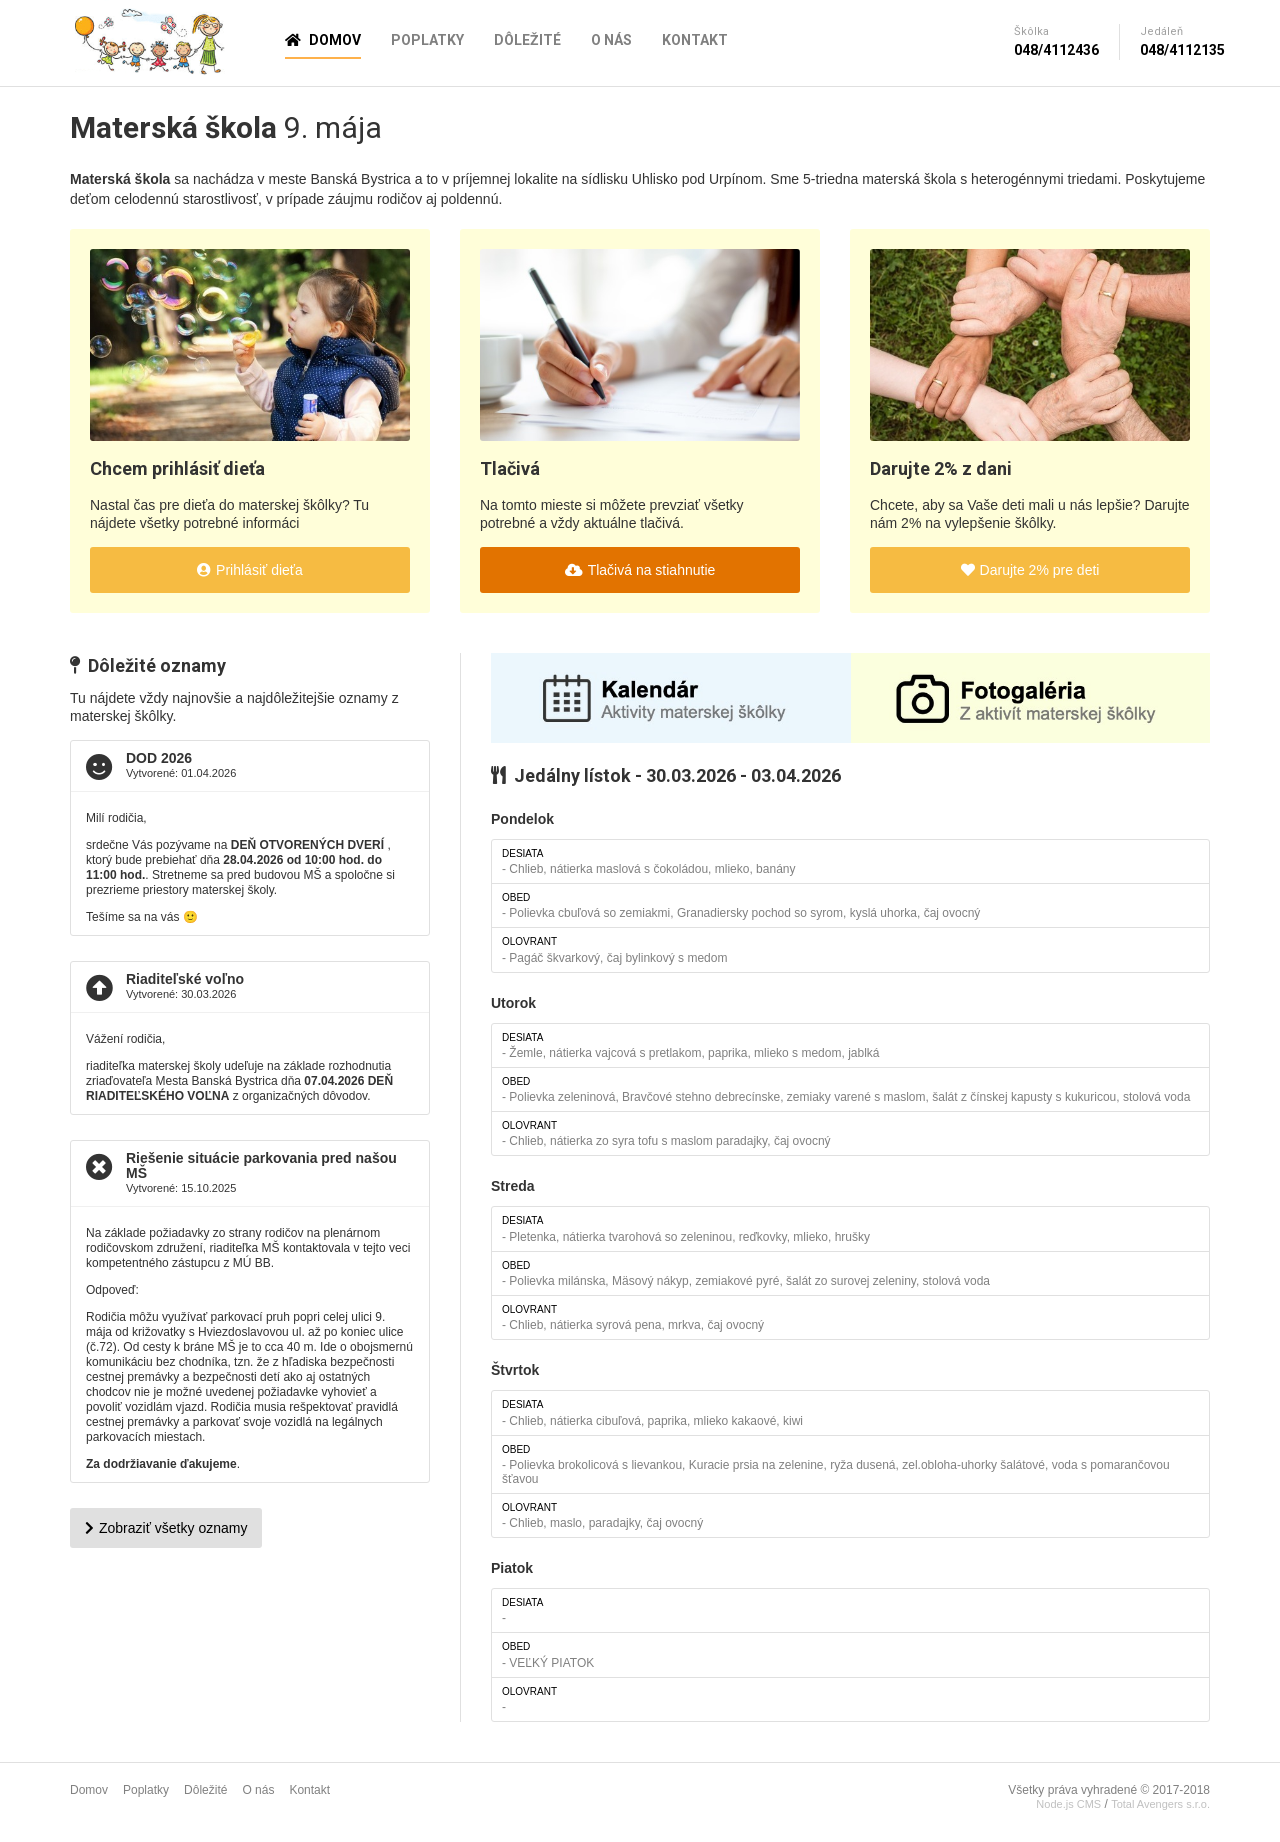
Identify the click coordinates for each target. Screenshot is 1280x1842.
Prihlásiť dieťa (250, 570)
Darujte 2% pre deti (1030, 570)
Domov (323, 40)
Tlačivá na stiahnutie (640, 570)
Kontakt (695, 40)
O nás (611, 40)
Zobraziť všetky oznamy (166, 1528)
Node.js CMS (1068, 1804)
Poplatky (427, 40)
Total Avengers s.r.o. (1160, 1804)
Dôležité (527, 40)
